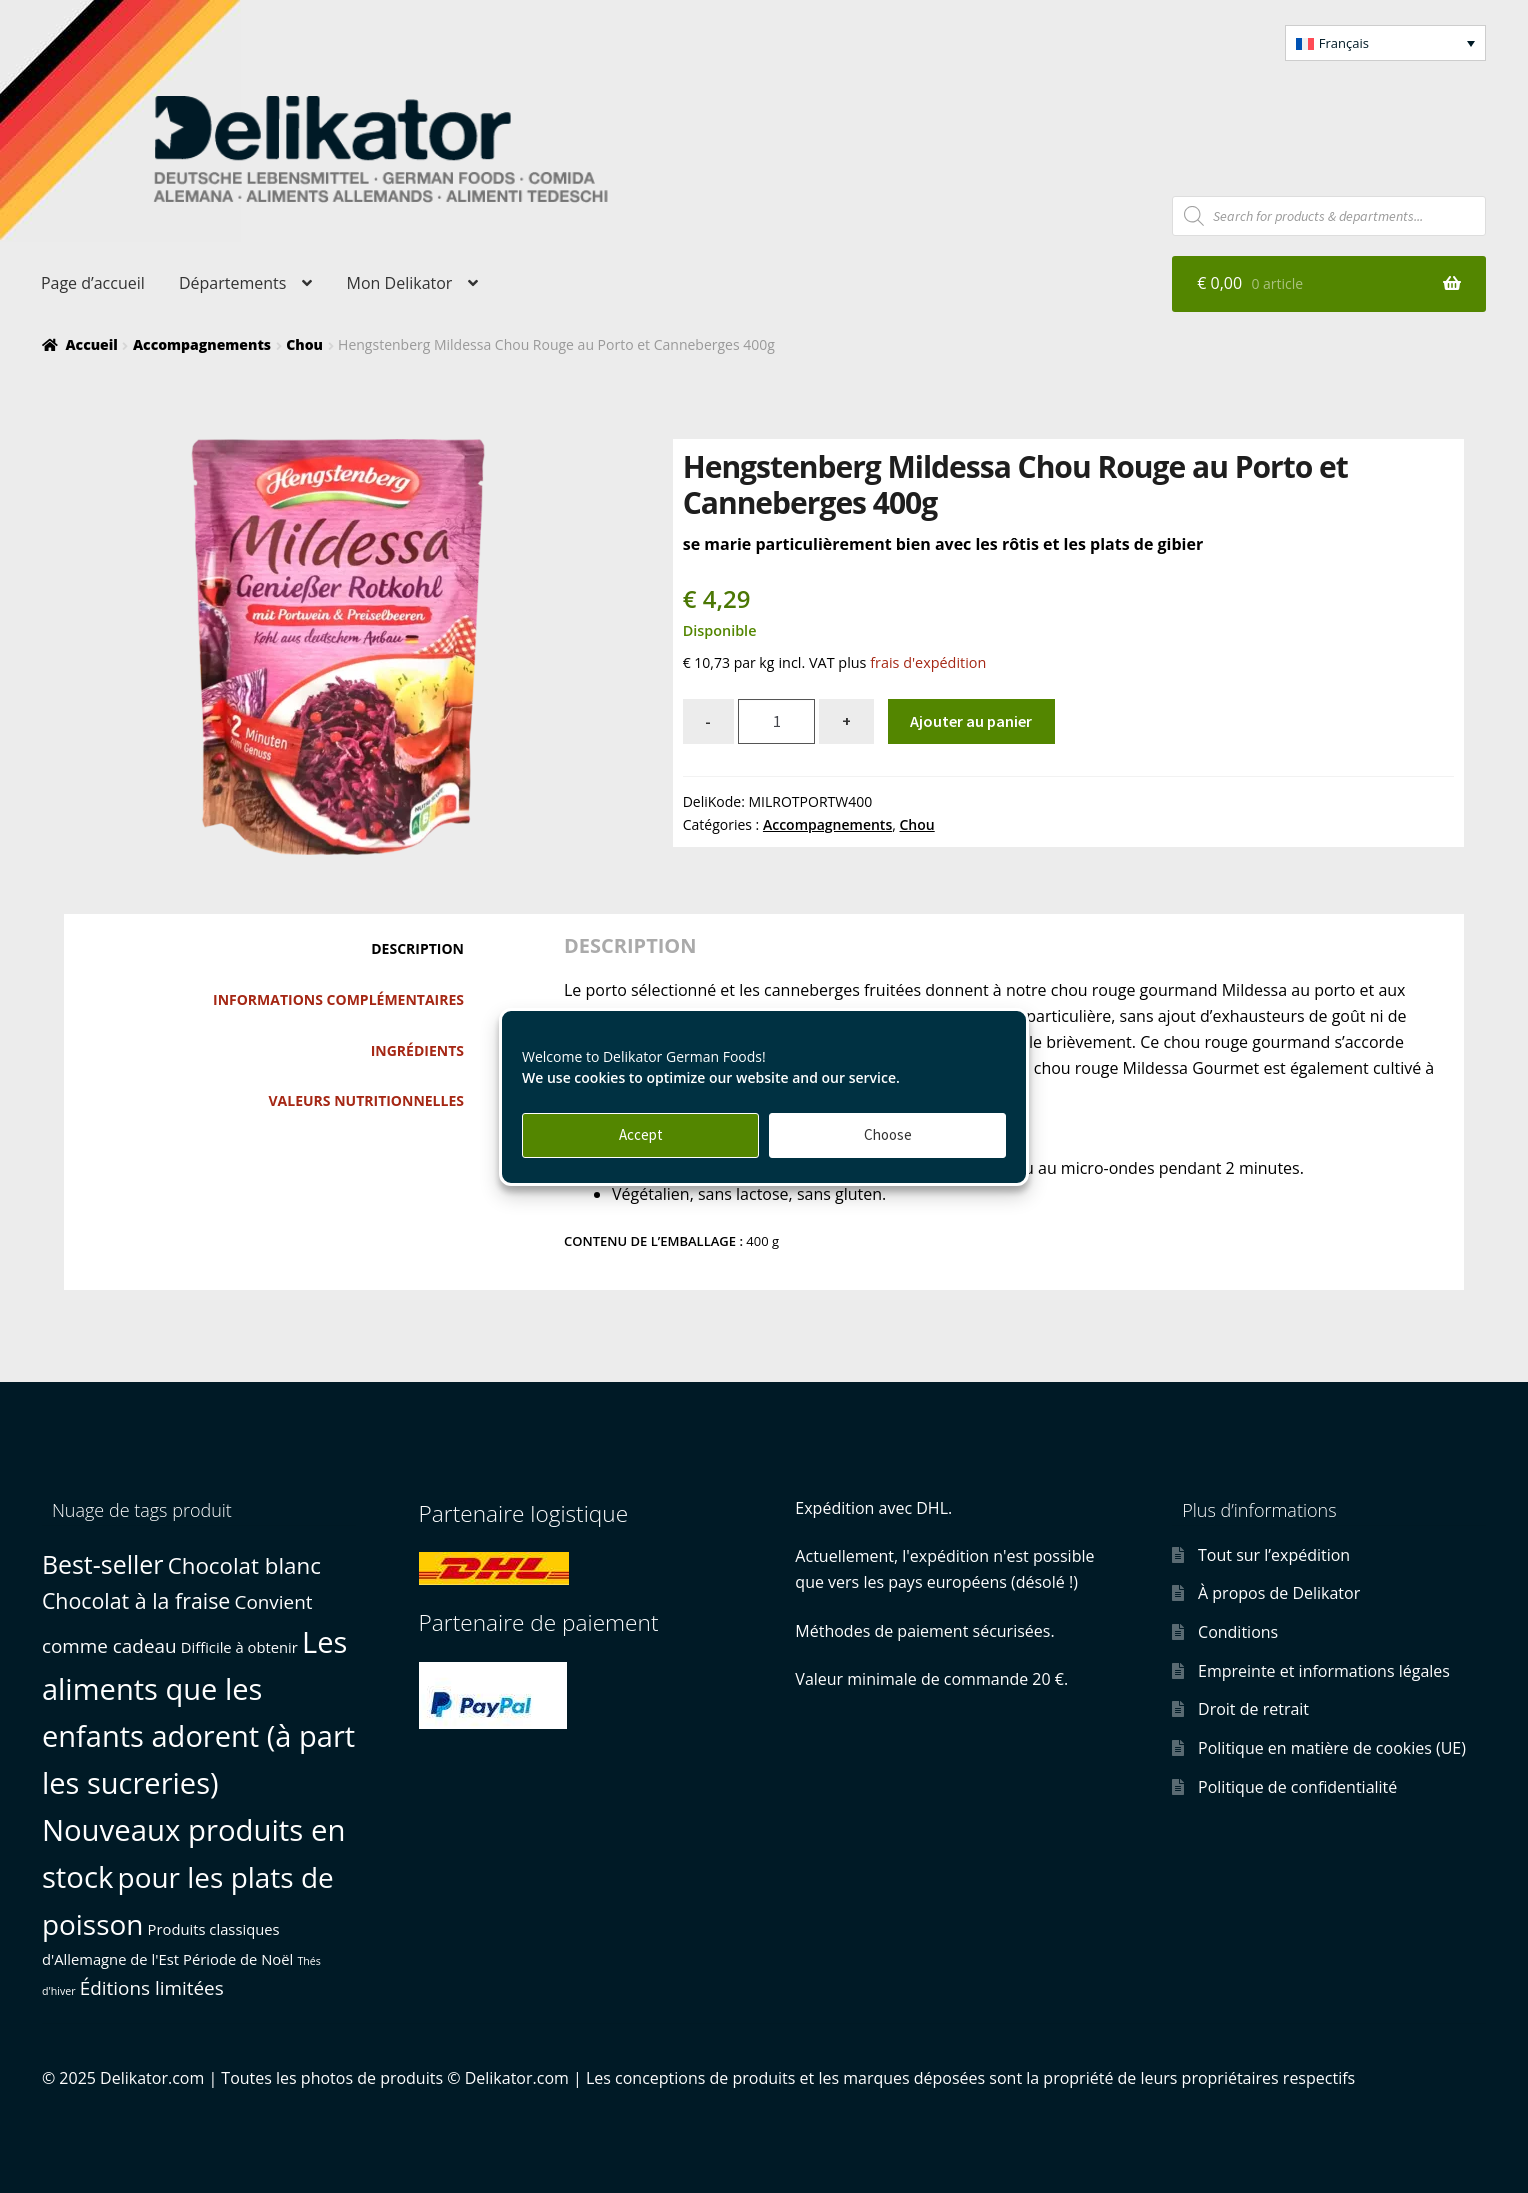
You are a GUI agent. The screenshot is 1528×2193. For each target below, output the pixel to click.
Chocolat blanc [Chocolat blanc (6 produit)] (244, 1565)
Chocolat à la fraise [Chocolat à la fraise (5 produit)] (136, 1600)
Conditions (1238, 1632)
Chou (304, 344)
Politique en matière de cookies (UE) (1332, 1748)
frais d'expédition (928, 662)
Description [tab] (417, 948)
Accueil (91, 344)
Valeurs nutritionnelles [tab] (367, 1100)
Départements (232, 283)
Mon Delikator (400, 283)
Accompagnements (202, 344)
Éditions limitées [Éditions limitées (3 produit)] (152, 1988)
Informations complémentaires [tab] (338, 999)
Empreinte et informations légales (1324, 1671)
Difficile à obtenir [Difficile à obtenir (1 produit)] (239, 1647)
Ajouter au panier (971, 721)
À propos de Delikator (1279, 1593)
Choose (888, 1134)
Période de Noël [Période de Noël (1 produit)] (238, 1959)
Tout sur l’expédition (1274, 1555)
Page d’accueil (93, 283)
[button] (1386, 43)
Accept (641, 1134)
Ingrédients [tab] (417, 1050)
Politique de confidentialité (1297, 1787)
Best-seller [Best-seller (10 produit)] (103, 1564)
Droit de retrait (1253, 1709)
